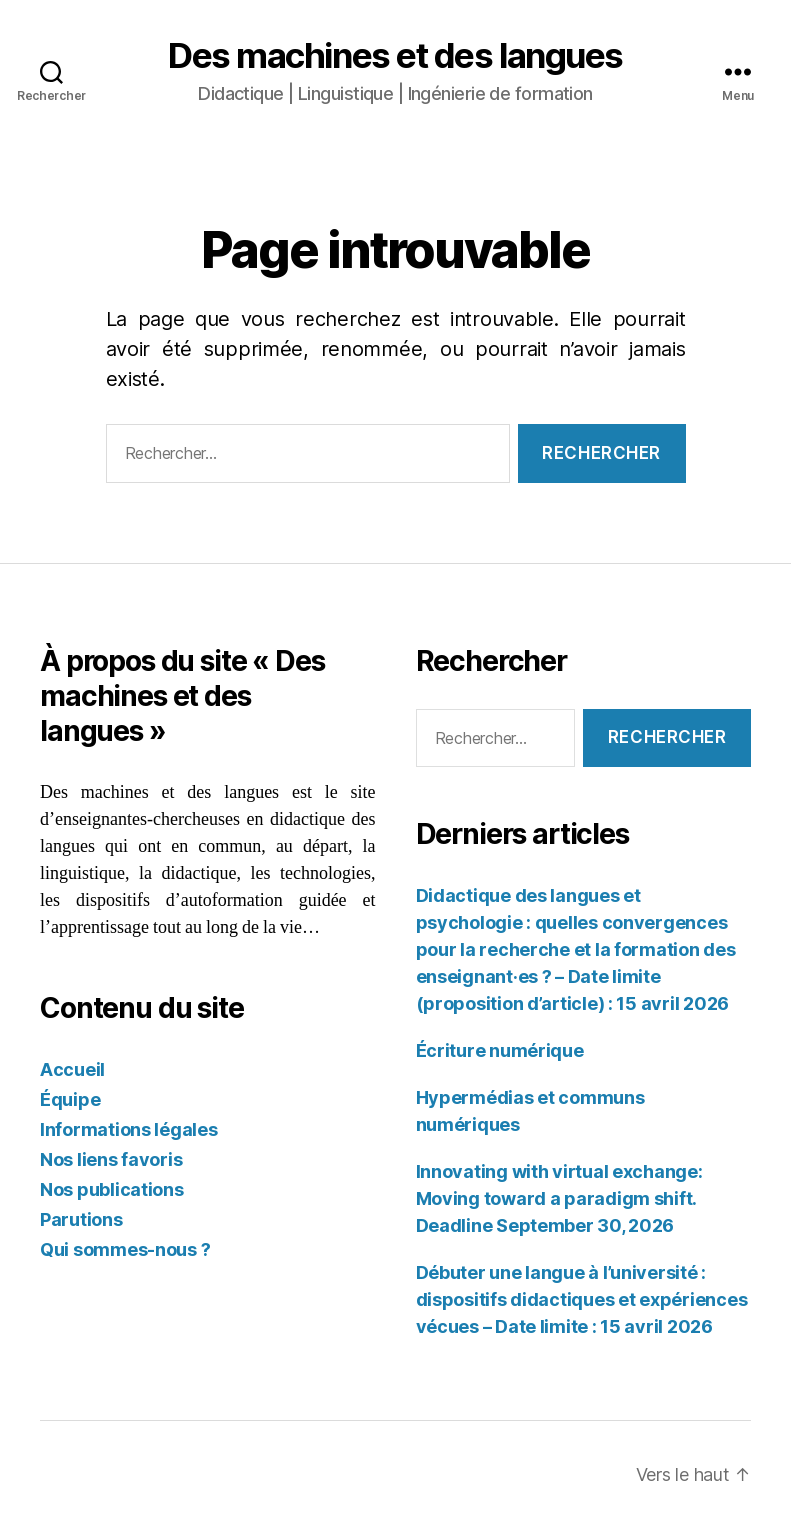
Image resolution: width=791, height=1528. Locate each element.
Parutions (81, 1219)
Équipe (70, 1099)
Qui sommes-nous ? (125, 1249)
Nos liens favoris (111, 1159)
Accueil (72, 1069)
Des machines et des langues (395, 55)
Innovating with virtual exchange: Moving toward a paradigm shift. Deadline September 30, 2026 (559, 1198)
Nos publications (112, 1189)
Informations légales (129, 1129)
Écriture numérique (500, 1050)
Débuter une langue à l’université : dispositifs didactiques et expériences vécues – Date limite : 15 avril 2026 (582, 1299)
